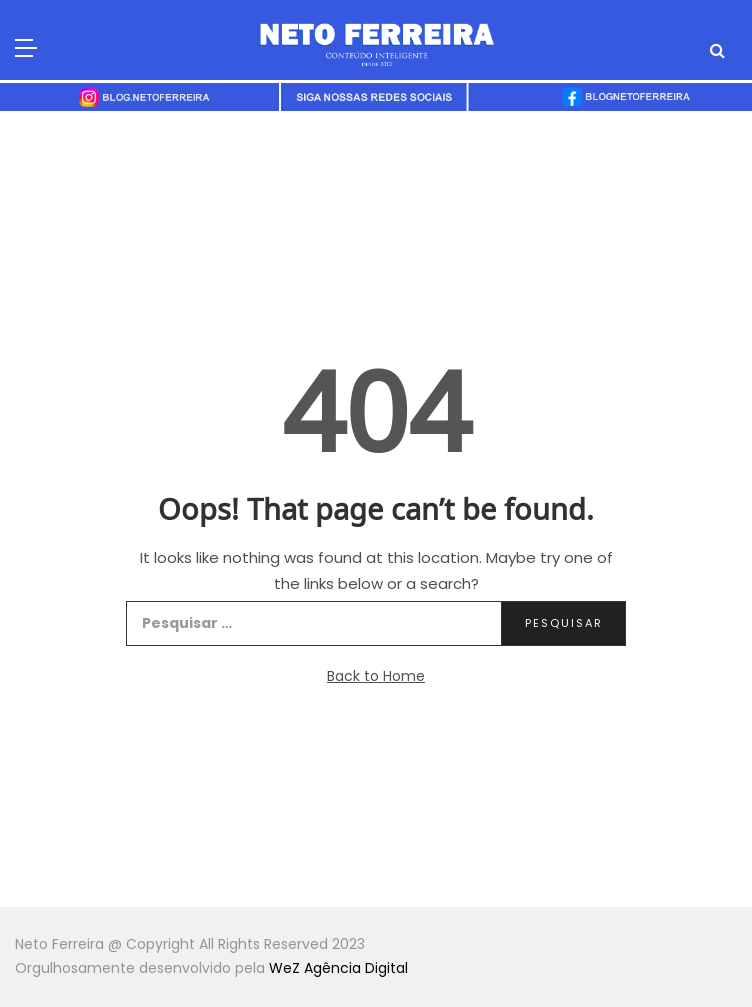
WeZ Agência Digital (338, 968)
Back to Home (376, 676)
